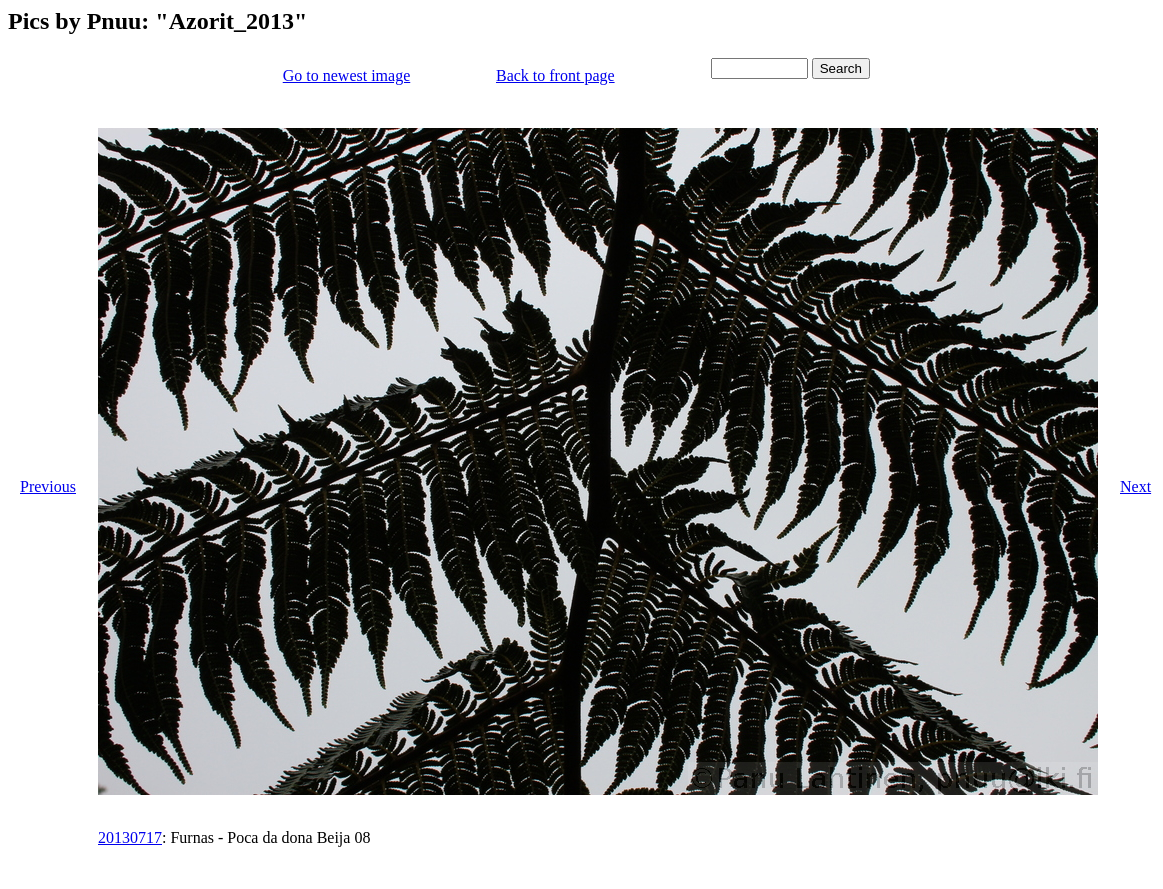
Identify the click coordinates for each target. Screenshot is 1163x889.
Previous (48, 486)
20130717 (130, 837)
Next (1135, 486)
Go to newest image (347, 75)
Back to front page (555, 75)
